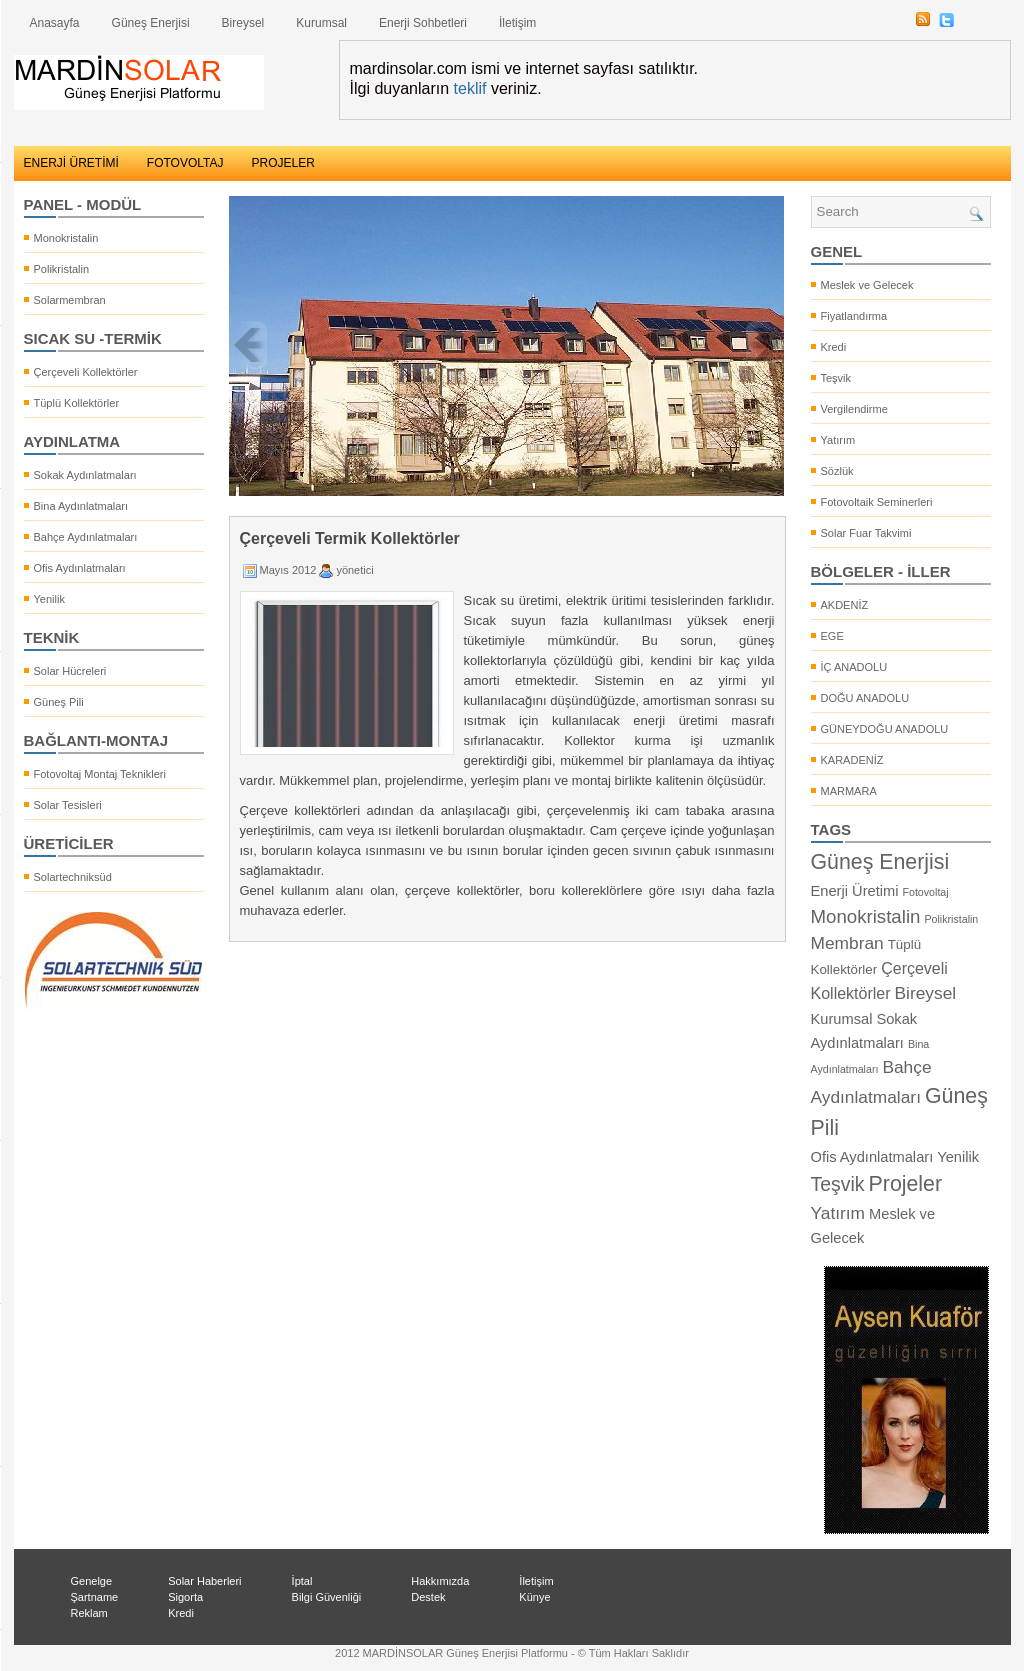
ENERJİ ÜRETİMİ (71, 163)
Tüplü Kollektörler (77, 403)
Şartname (95, 1597)
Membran (847, 943)
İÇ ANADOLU (854, 667)
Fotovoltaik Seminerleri (877, 502)
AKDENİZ (845, 605)
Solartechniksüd (73, 877)
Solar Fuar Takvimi (866, 533)
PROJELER (283, 163)
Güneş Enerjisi (151, 23)
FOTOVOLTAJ (185, 163)
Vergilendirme (854, 409)
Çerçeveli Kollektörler (86, 372)
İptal (302, 1581)
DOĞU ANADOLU (865, 698)
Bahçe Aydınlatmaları (86, 537)
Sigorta (185, 1597)
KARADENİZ (852, 760)
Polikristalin (62, 269)
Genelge (92, 1581)
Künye (534, 1597)
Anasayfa (55, 23)
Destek (428, 1597)
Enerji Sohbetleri (423, 23)
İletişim (517, 23)
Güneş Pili (59, 702)
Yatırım (838, 440)
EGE (832, 636)
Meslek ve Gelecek (867, 285)
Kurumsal (321, 23)
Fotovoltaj (925, 892)
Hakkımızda (440, 1581)
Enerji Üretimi (855, 891)
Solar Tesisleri (68, 805)
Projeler (906, 1184)
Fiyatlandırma (854, 316)
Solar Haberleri (204, 1581)
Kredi (834, 347)
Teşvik (836, 378)
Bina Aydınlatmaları (81, 506)
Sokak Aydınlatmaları (85, 475)
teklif (470, 88)
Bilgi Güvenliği (327, 1597)
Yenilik (49, 599)
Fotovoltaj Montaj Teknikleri (100, 774)
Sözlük (837, 471)
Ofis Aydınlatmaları (80, 568)
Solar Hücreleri (70, 671)
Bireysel (243, 23)
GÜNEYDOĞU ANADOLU (885, 729)
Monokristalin (66, 238)
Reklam (89, 1613)
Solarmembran (70, 300)
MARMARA (849, 791)
